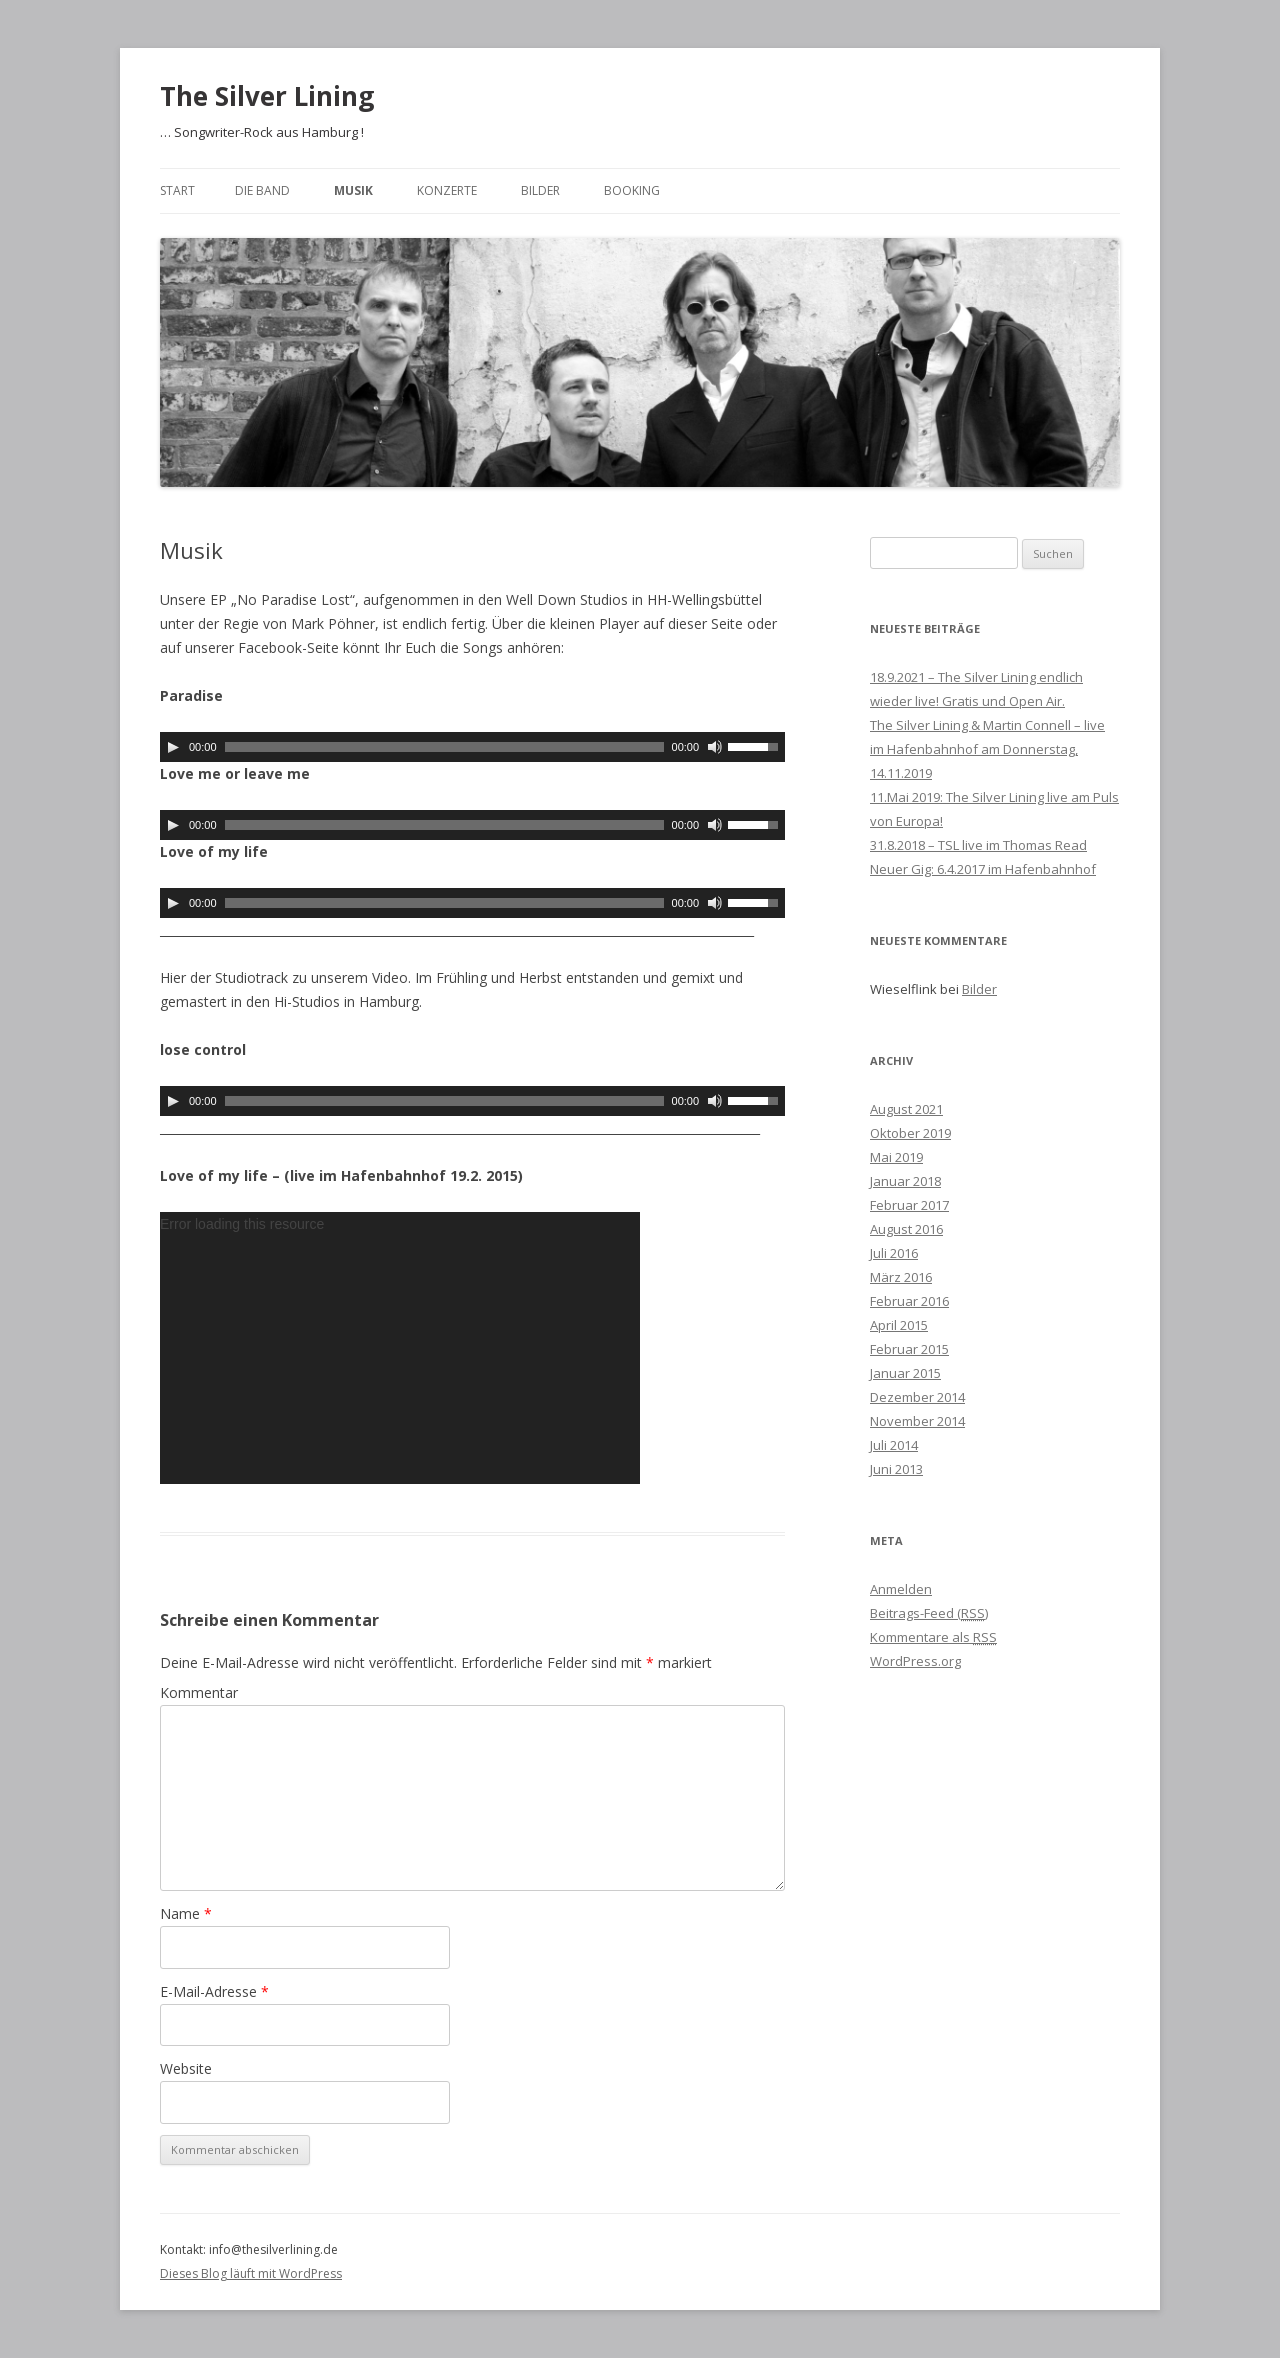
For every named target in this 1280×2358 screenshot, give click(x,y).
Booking (632, 190)
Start (177, 190)
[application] (472, 747)
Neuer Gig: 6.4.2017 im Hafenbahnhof (983, 869)
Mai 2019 (896, 1157)
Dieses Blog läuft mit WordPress (251, 2273)
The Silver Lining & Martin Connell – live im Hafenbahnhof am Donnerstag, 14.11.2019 (987, 749)
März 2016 (901, 1277)
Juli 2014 (894, 1445)
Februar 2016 (909, 1301)
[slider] (444, 747)
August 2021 (906, 1109)
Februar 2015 (909, 1349)
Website (186, 2068)
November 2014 (917, 1421)
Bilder (540, 190)
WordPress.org (915, 1661)
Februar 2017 (909, 1205)
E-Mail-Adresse (214, 1991)
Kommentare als (933, 1637)
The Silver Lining (267, 96)
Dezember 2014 (917, 1397)
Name (186, 1913)
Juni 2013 (896, 1469)
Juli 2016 (894, 1253)
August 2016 (906, 1229)
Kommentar (199, 1692)
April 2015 (899, 1325)
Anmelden (901, 1589)
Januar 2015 (905, 1373)
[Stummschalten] (715, 747)
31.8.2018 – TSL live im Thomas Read (978, 845)
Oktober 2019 (910, 1133)
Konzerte (447, 190)
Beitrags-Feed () (929, 1613)
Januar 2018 (905, 1181)
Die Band (262, 190)
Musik (353, 190)
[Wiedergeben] (173, 747)
